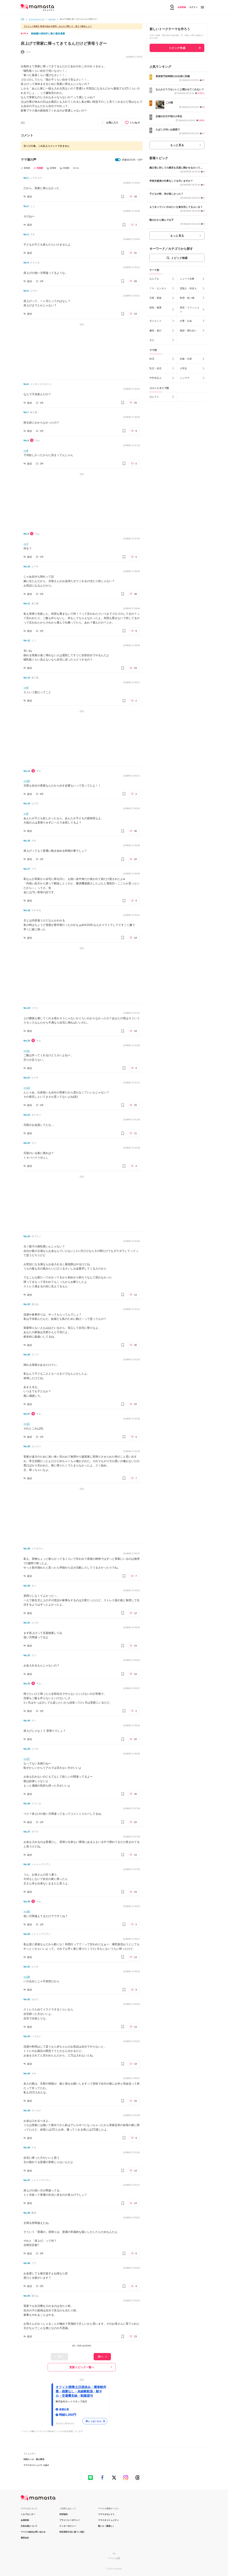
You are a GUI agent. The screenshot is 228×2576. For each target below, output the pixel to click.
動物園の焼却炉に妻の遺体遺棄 (48, 33)
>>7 (25, 544)
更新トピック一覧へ (81, 2367)
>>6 (25, 450)
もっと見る (177, 145)
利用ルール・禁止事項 (33, 2459)
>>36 (26, 1911)
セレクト (154, 396)
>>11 (26, 1050)
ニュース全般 (187, 278)
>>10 (26, 781)
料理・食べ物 (187, 297)
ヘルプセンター (28, 2514)
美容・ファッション (189, 309)
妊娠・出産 (186, 358)
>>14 (26, 1087)
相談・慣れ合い (188, 330)
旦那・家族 (155, 297)
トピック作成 (177, 48)
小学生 (183, 368)
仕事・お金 (186, 320)
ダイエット (155, 320)
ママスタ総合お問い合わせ (33, 2532)
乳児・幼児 (155, 368)
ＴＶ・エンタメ (157, 288)
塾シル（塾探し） (106, 2526)
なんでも (154, 278)
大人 (151, 340)
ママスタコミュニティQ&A (36, 2465)
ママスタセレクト (106, 2514)
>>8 (25, 813)
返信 (29, 196)
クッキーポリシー (67, 2526)
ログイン (193, 7)
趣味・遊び (155, 330)
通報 (23, 122)
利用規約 (63, 2514)
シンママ (184, 377)
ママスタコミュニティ (108, 2520)
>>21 (26, 1423)
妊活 (151, 358)
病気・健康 (155, 307)
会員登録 (182, 7)
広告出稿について (29, 2526)
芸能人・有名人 (188, 288)
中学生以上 (155, 377)
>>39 (26, 1976)
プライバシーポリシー (69, 2520)
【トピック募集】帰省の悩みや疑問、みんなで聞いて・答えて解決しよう (57, 26)
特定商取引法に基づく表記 (71, 2532)
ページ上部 (114, 2558)
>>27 (26, 1758)
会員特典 (25, 2520)
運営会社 (25, 2538)
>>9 (25, 687)
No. (26, 177)
